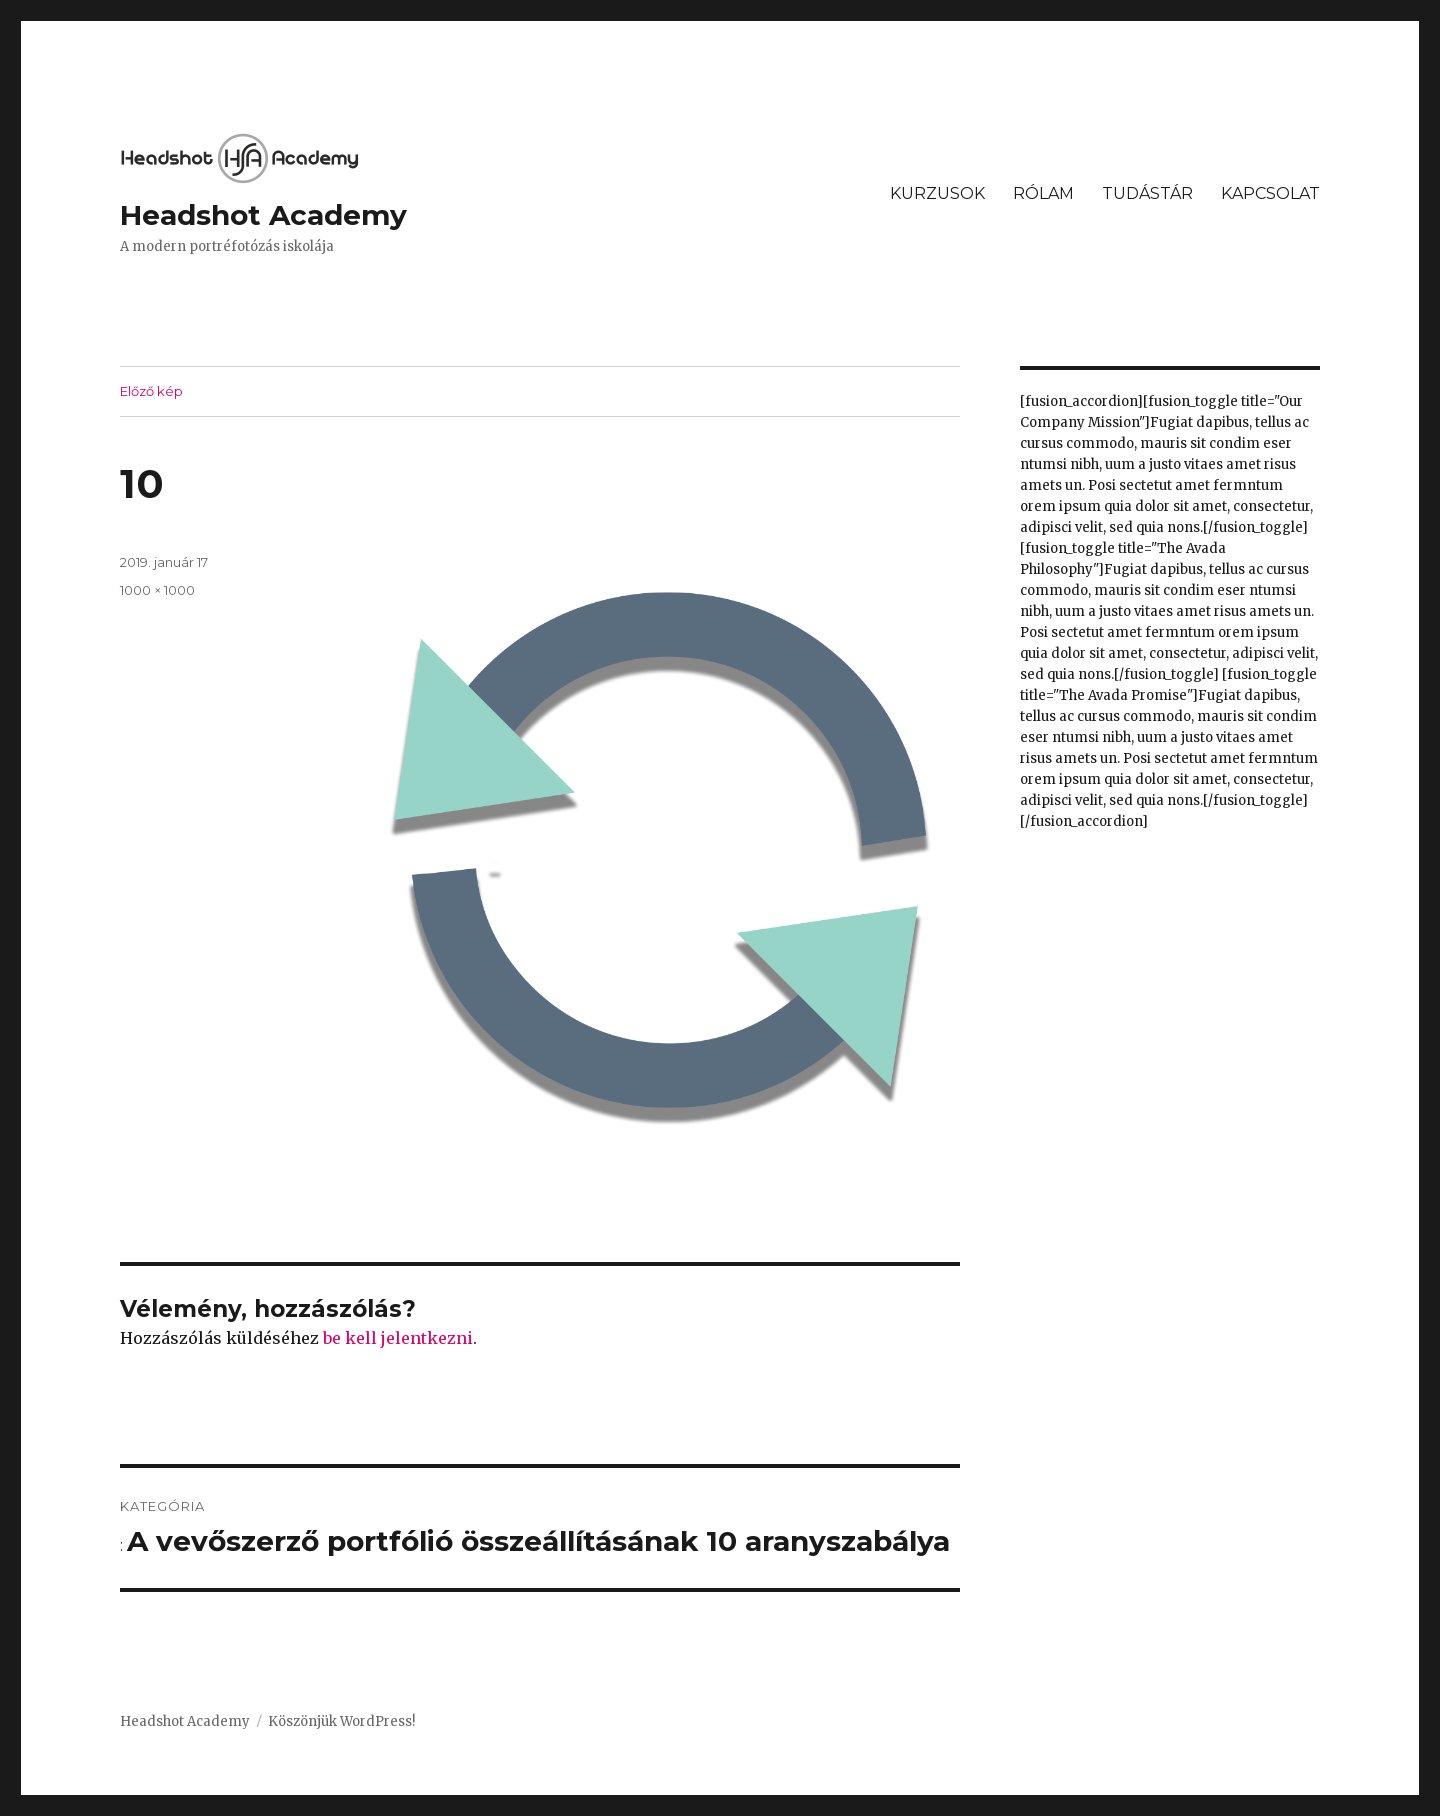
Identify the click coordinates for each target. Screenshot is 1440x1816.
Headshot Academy (263, 215)
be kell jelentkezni (398, 1338)
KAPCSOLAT (1270, 193)
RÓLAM (1043, 193)
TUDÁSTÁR (1147, 193)
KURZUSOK (937, 193)
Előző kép (151, 391)
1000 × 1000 (157, 590)
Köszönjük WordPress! (341, 1721)
